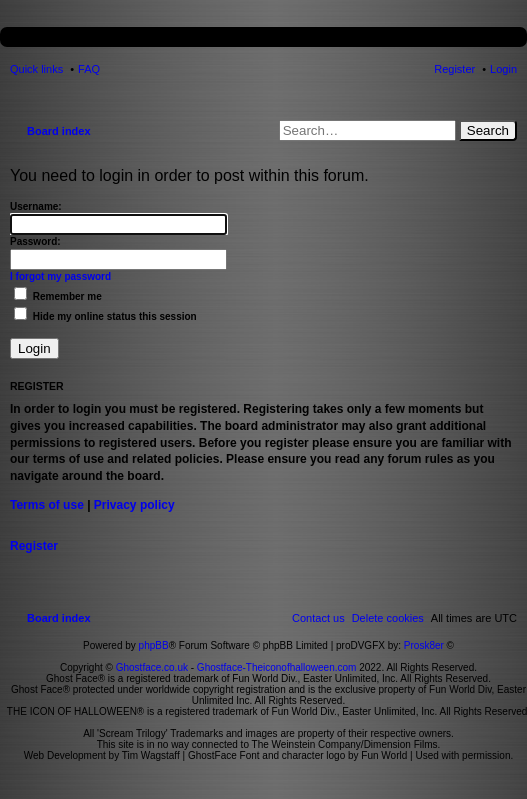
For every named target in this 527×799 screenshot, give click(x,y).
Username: (36, 206)
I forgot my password (60, 276)
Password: (35, 241)
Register (34, 546)
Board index (59, 131)
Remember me (58, 296)
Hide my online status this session (105, 316)
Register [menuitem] (454, 69)
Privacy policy (134, 505)
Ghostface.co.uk (153, 667)
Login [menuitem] (503, 69)
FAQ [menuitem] (89, 69)
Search (488, 130)
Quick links (36, 69)
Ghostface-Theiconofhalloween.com (277, 667)
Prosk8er (424, 645)
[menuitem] (388, 618)
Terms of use (47, 505)
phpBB (154, 645)
